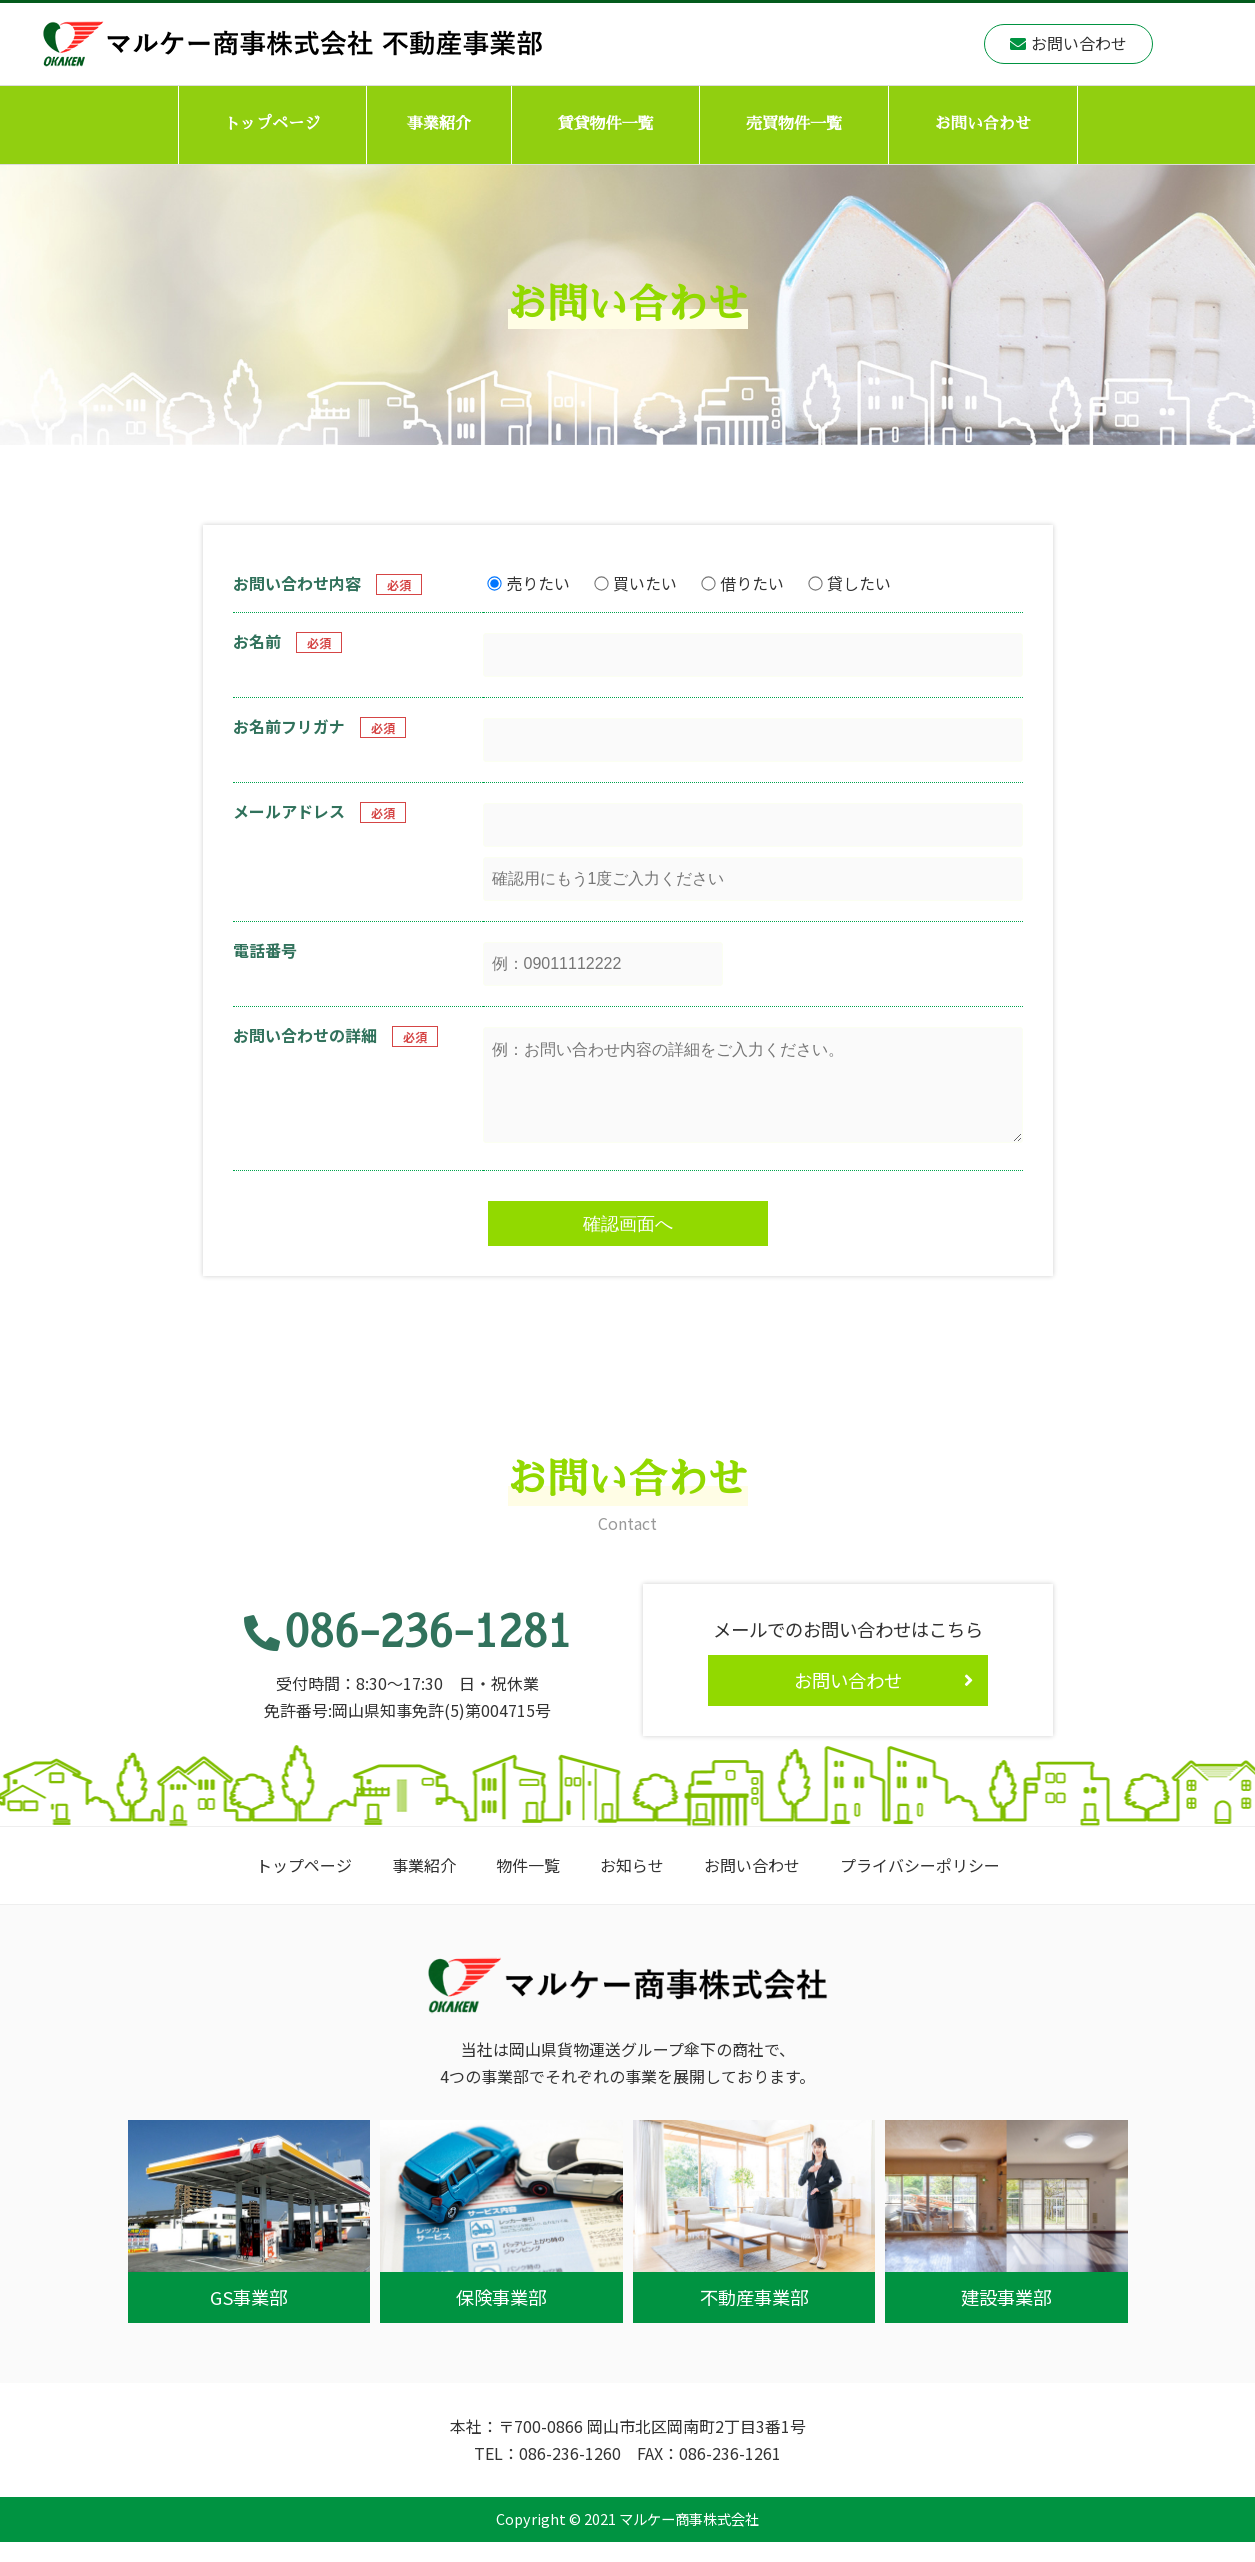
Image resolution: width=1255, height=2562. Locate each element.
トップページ (272, 124)
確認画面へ (628, 1243)
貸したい (849, 583)
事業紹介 (439, 124)
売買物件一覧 (794, 124)
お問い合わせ (983, 124)
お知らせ (632, 1885)
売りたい (528, 583)
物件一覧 (528, 1885)
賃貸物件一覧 (605, 124)
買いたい (635, 583)
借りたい (742, 583)
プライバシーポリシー (920, 1885)
